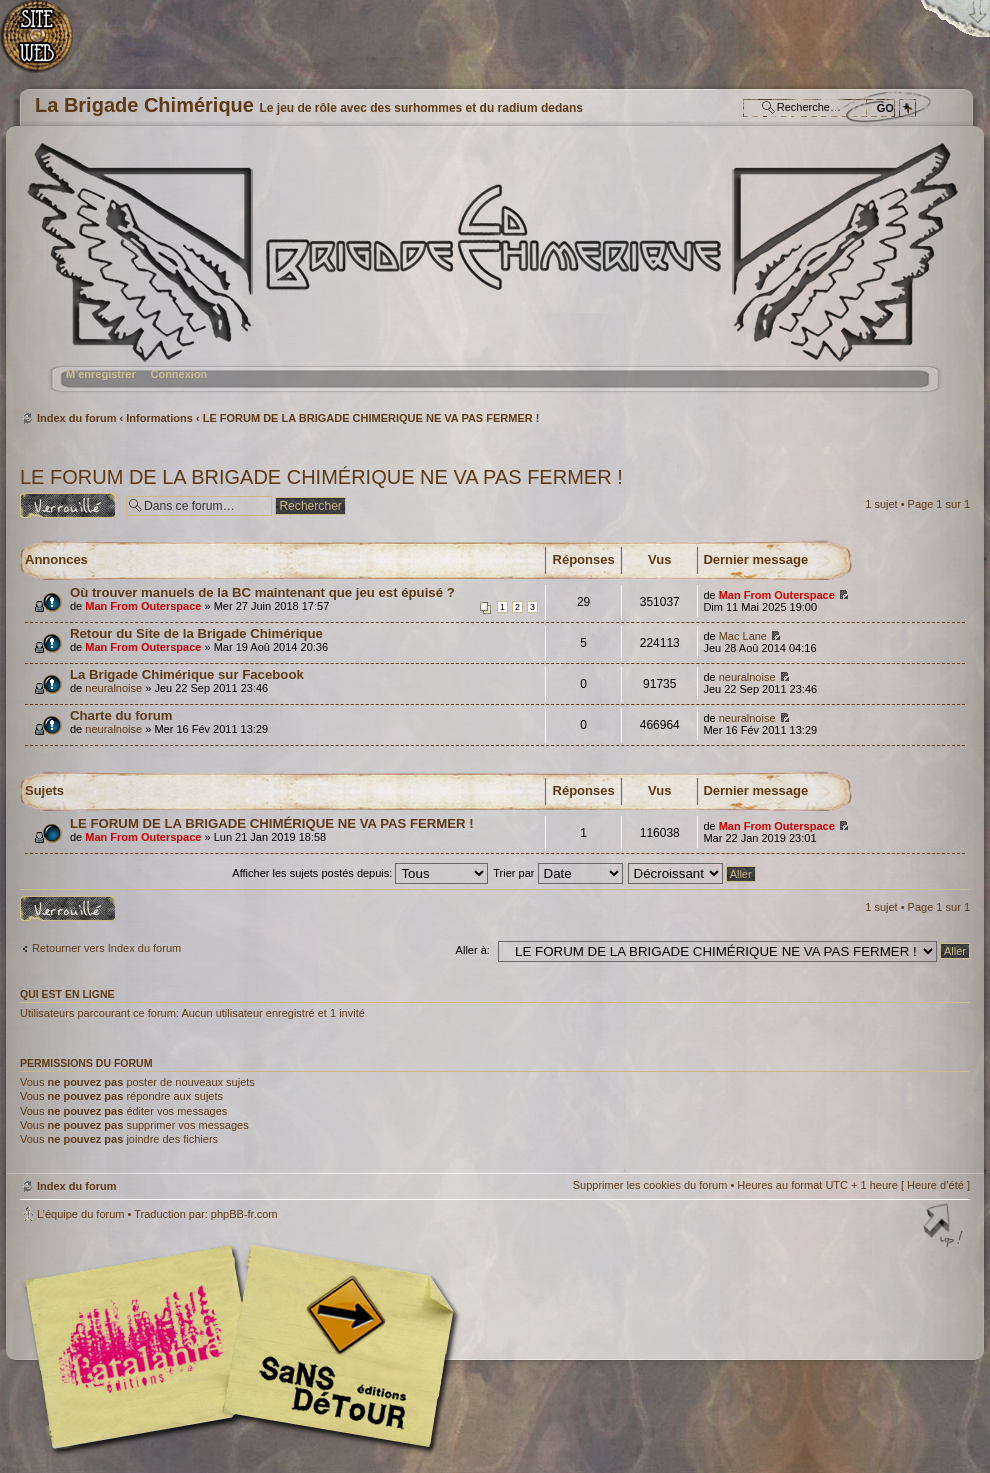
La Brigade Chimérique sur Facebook (187, 674)
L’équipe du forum (80, 1214)
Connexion (178, 374)
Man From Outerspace (143, 606)
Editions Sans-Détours (335, 1349)
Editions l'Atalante (245, 1347)
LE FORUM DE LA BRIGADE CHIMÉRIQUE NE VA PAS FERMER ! (371, 418)
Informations (159, 418)
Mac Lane (743, 636)
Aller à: (473, 950)
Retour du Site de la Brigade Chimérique (196, 633)
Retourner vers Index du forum (106, 948)
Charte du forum (121, 715)
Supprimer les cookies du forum (650, 1185)
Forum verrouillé (68, 505)
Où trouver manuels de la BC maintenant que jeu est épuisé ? (262, 592)
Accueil (47, 45)
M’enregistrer (101, 374)
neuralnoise (113, 688)
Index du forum (492, 275)
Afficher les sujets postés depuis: (360, 873)
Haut (945, 1227)
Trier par (557, 873)
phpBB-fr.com (244, 1214)
